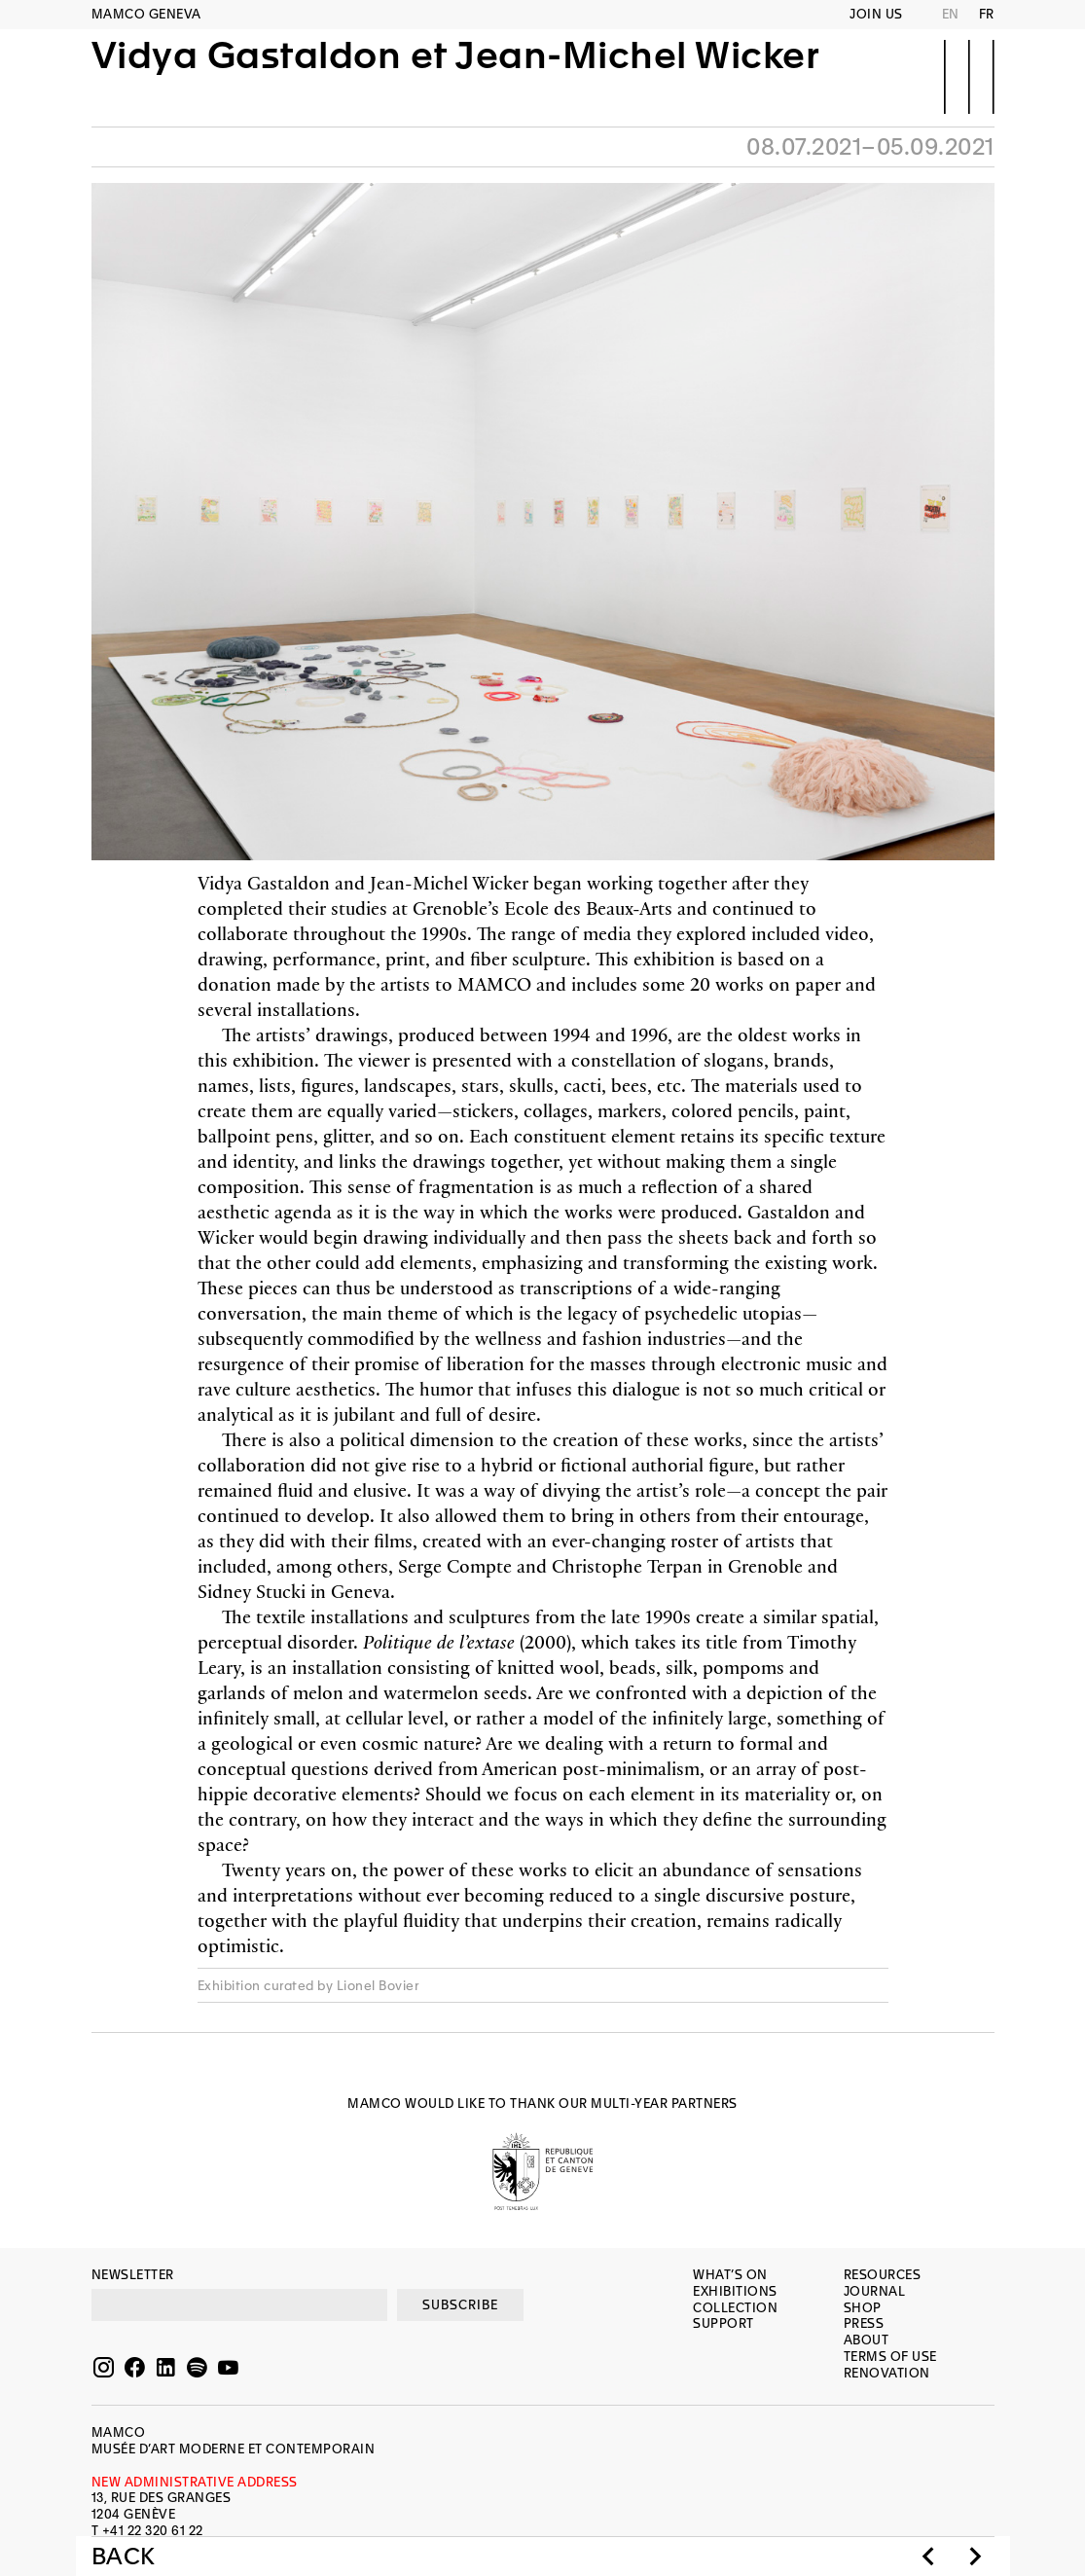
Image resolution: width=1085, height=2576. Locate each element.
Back (123, 2556)
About (866, 2340)
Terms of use (890, 2356)
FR (987, 14)
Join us (876, 14)
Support (723, 2323)
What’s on (730, 2275)
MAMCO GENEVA (146, 14)
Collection (735, 2308)
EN (950, 14)
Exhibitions (735, 2291)
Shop (863, 2308)
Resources (883, 2275)
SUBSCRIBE (460, 2305)
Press (864, 2323)
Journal (875, 2291)
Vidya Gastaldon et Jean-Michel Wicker (455, 75)
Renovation (887, 2373)
